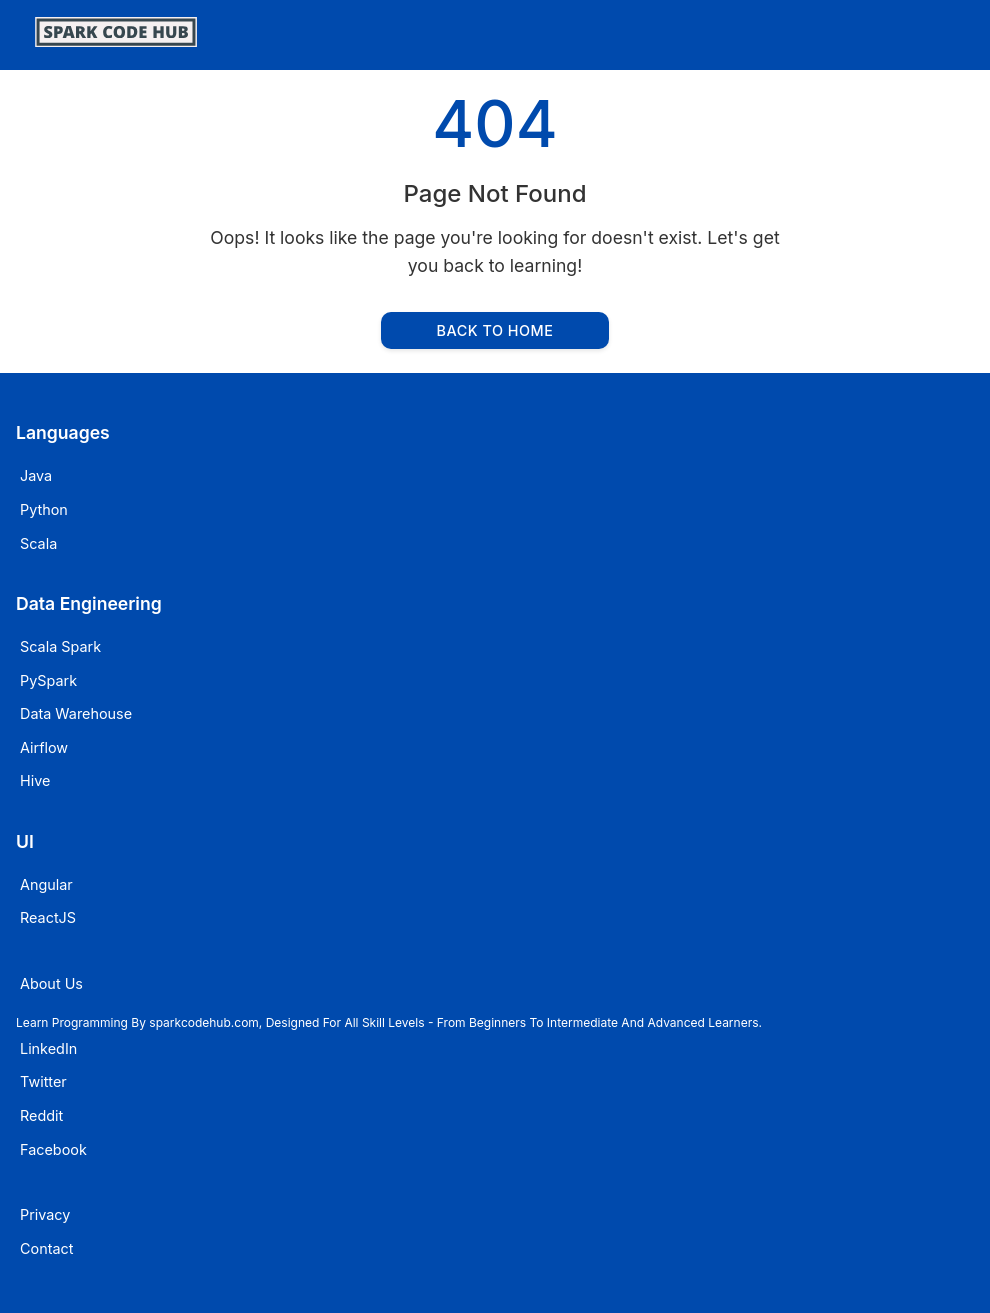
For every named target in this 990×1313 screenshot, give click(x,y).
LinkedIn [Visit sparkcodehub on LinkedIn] (48, 1048)
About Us (51, 983)
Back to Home (495, 330)
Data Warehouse (76, 713)
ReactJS (48, 917)
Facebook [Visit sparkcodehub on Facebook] (53, 1149)
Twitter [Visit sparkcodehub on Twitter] (43, 1081)
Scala (38, 543)
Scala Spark (60, 646)
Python (44, 509)
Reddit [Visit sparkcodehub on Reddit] (41, 1115)
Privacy (45, 1214)
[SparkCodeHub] (116, 40)
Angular (46, 884)
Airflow (44, 747)
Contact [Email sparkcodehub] (46, 1248)
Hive (35, 780)
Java (36, 475)
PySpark (48, 680)
